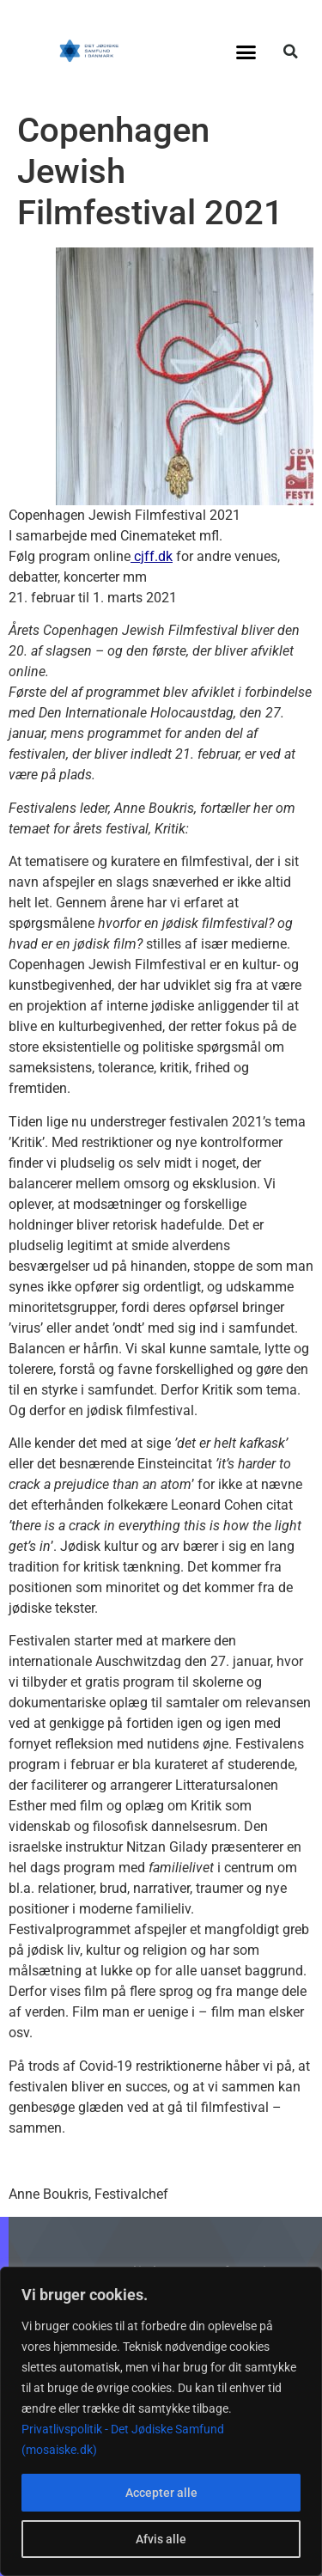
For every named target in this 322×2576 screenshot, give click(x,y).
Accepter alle (161, 2493)
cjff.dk (152, 556)
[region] (161, 2421)
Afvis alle (161, 2539)
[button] (245, 51)
